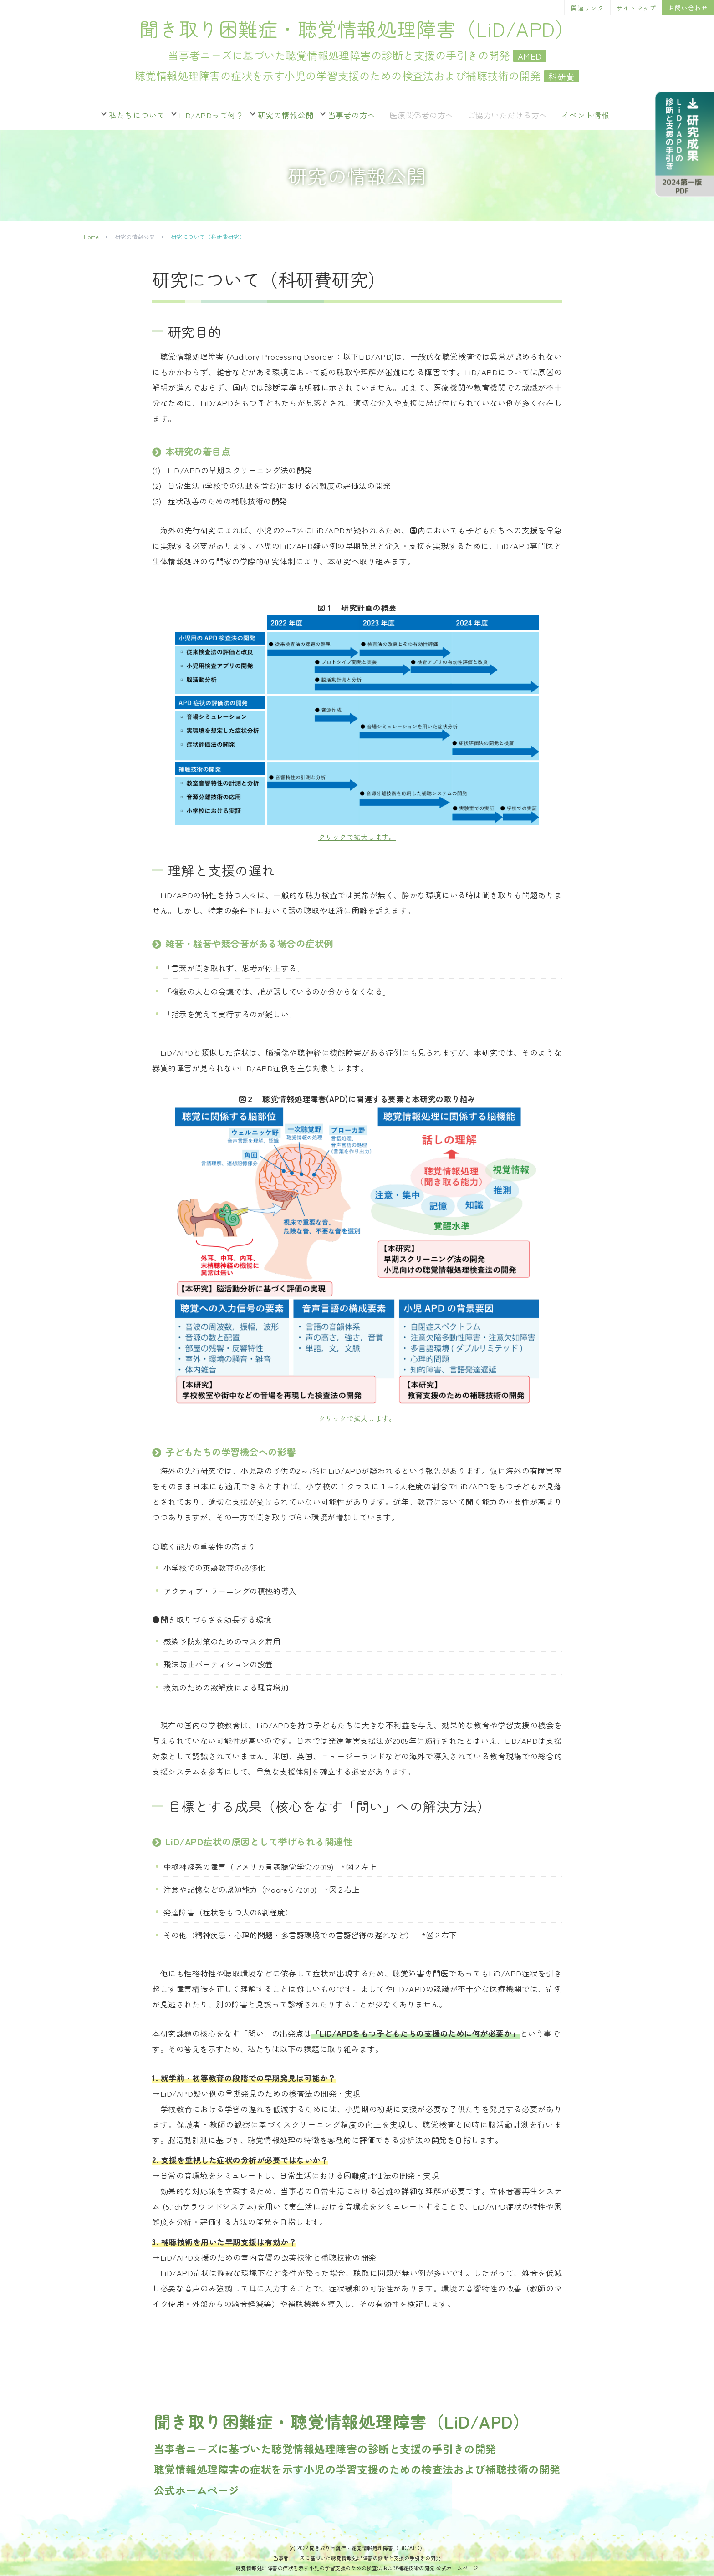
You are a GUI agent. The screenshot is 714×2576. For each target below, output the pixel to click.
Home (91, 236)
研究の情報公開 (286, 115)
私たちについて (137, 115)
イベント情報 (585, 115)
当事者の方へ (352, 115)
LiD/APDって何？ (211, 115)
